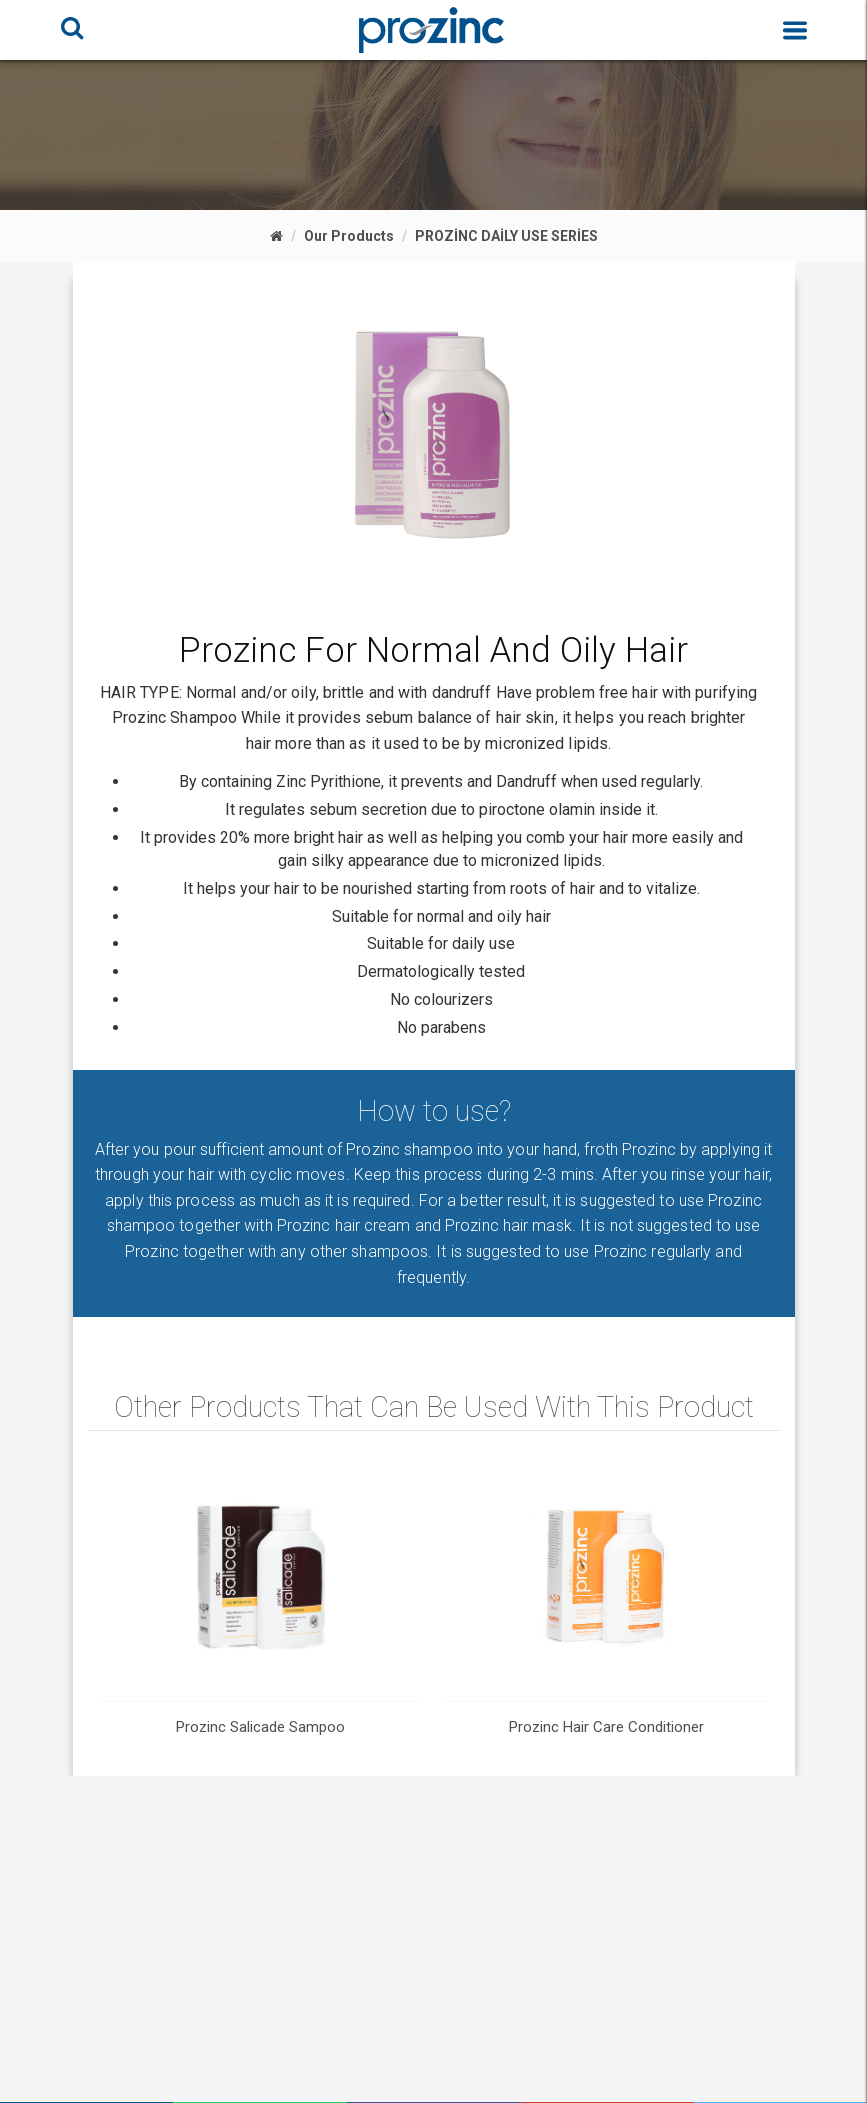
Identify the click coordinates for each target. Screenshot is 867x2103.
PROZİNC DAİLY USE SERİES (506, 236)
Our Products (349, 236)
